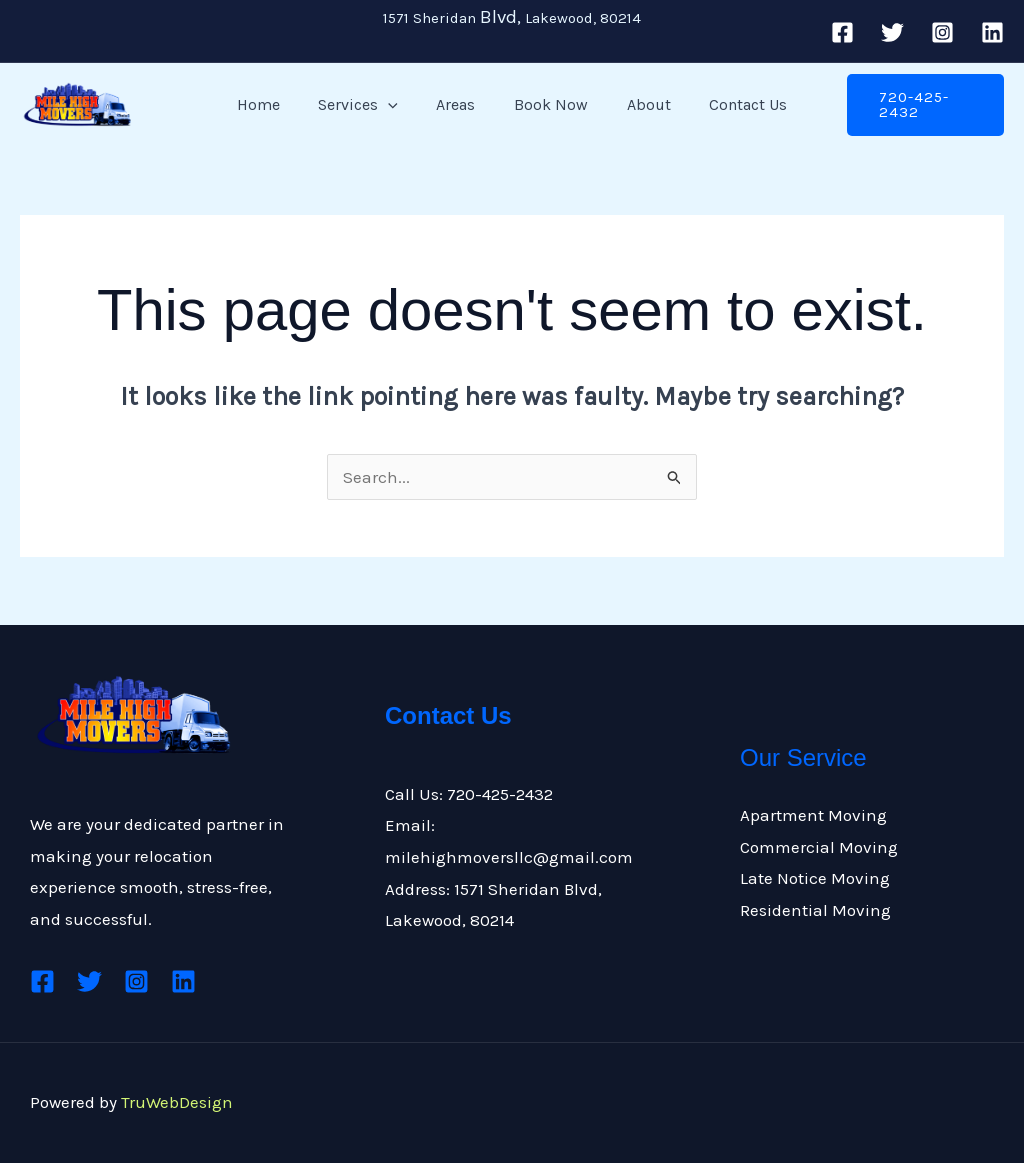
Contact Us (732, 104)
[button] (398, 105)
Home (274, 104)
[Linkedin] (992, 32)
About (639, 104)
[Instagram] (942, 32)
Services (368, 105)
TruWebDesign (177, 1102)
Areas (459, 104)
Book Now (548, 104)
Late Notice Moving (815, 878)
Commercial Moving (819, 847)
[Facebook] (842, 32)
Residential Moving (815, 910)
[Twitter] (892, 32)
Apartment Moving (813, 815)
